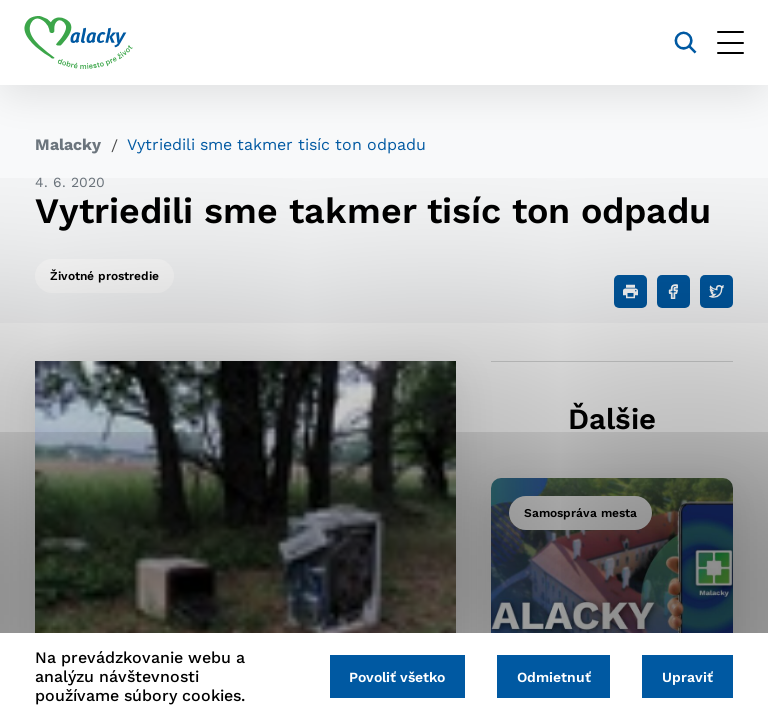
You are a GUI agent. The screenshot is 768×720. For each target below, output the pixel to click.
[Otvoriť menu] (719, 42)
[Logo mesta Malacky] (89, 43)
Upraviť (685, 677)
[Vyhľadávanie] (674, 42)
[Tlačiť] (630, 291)
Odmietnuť (547, 677)
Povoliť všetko (386, 677)
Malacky (68, 144)
